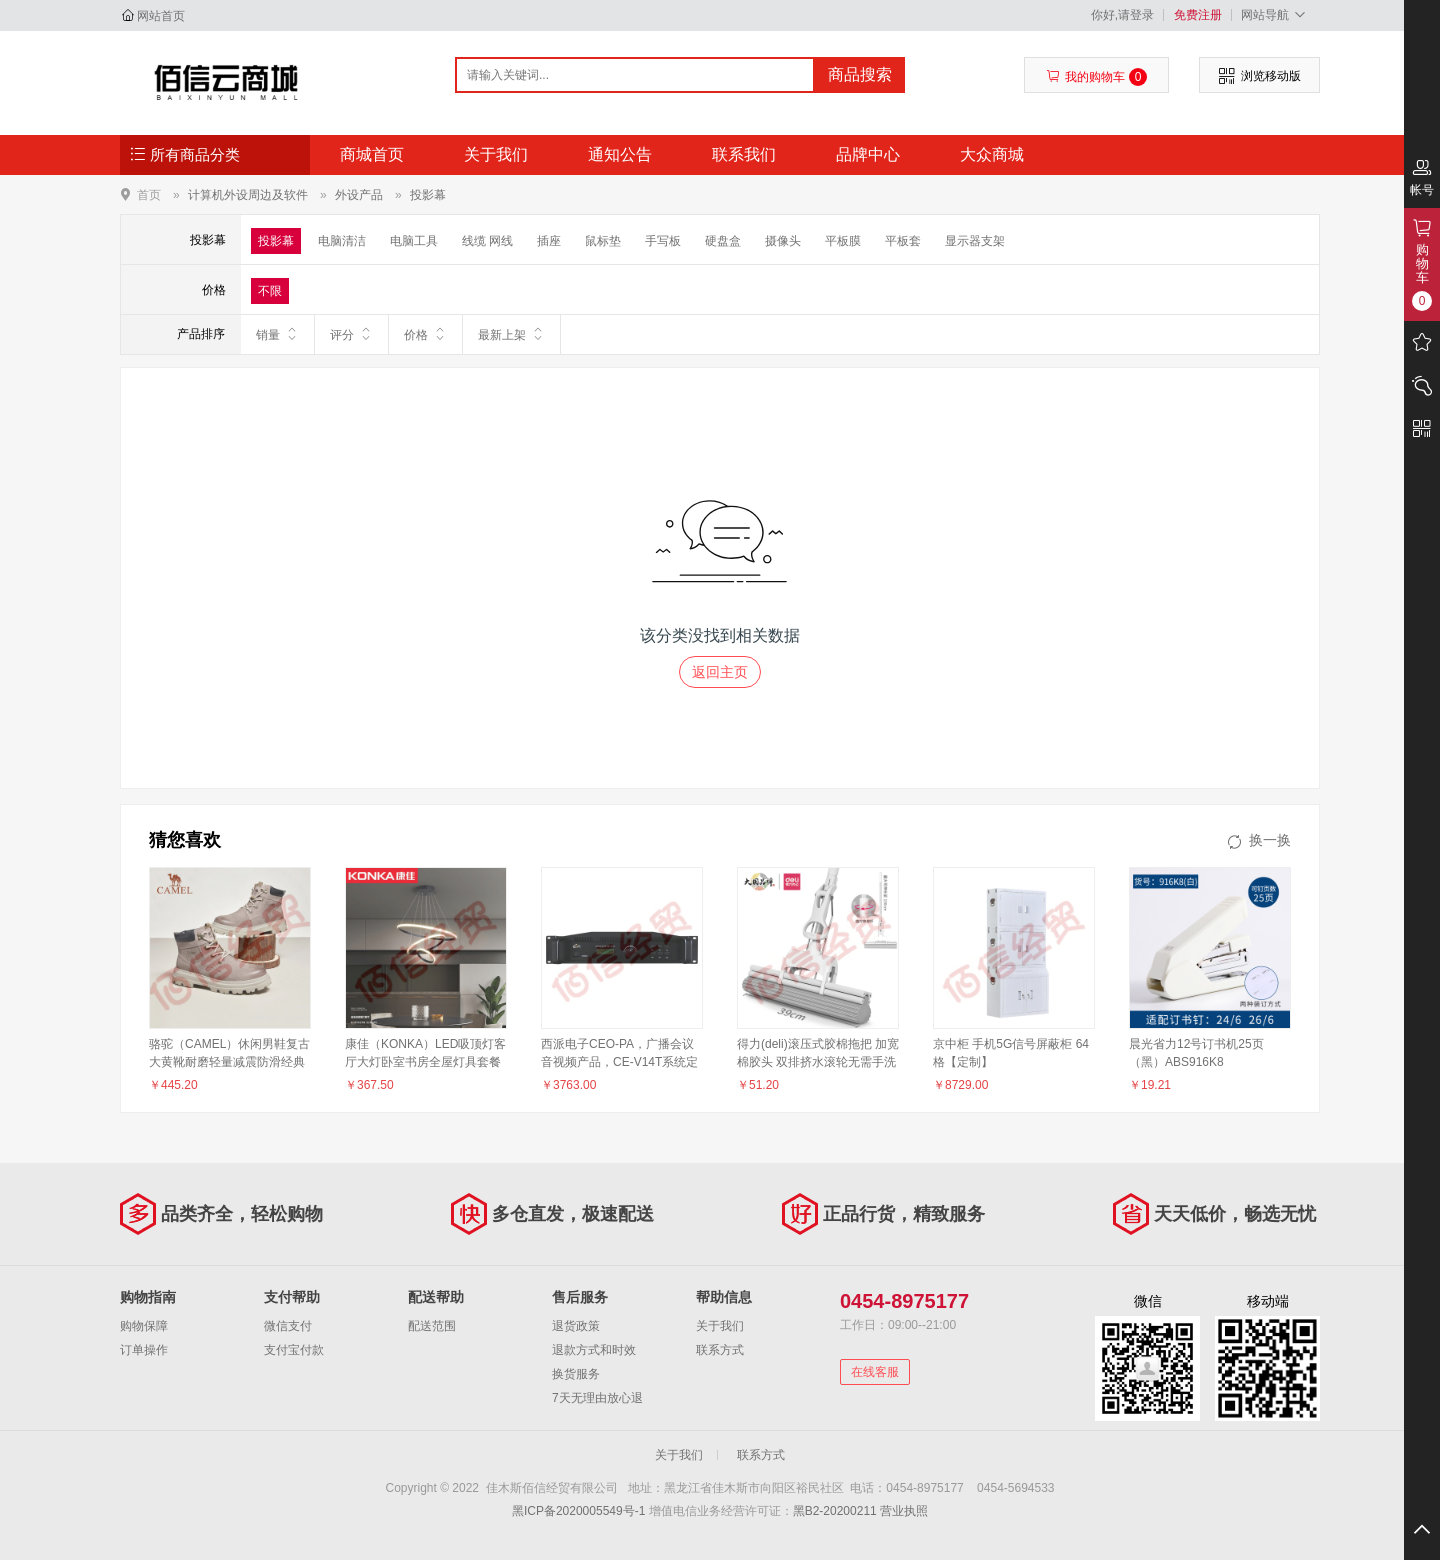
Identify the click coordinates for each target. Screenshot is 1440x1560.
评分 (351, 334)
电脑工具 (414, 241)
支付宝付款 (294, 1350)
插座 (549, 241)
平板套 (903, 241)
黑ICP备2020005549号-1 (578, 1511)
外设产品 (359, 195)
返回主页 (720, 672)
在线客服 (875, 1372)
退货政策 (576, 1326)
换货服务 (576, 1374)
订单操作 (144, 1350)
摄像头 (783, 241)
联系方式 (720, 1350)
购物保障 (144, 1326)
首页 (149, 194)
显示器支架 (975, 241)
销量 (277, 334)
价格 (425, 334)
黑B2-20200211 (835, 1511)
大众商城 (992, 154)
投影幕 (428, 195)
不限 (270, 291)
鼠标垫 (603, 241)
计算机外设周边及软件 (248, 195)
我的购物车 (1096, 77)
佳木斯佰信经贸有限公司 (226, 82)
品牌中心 (868, 154)
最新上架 (511, 334)
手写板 (663, 241)
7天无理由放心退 (597, 1398)
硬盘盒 (723, 241)
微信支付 (288, 1326)
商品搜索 (860, 74)
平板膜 (843, 241)
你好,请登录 (1122, 15)
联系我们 (744, 154)
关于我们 (496, 154)
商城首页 (372, 154)
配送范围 (432, 1326)
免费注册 (1198, 15)
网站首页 (161, 16)
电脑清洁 (342, 241)
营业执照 (904, 1511)
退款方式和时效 (594, 1350)
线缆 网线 (487, 241)
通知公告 (620, 154)
